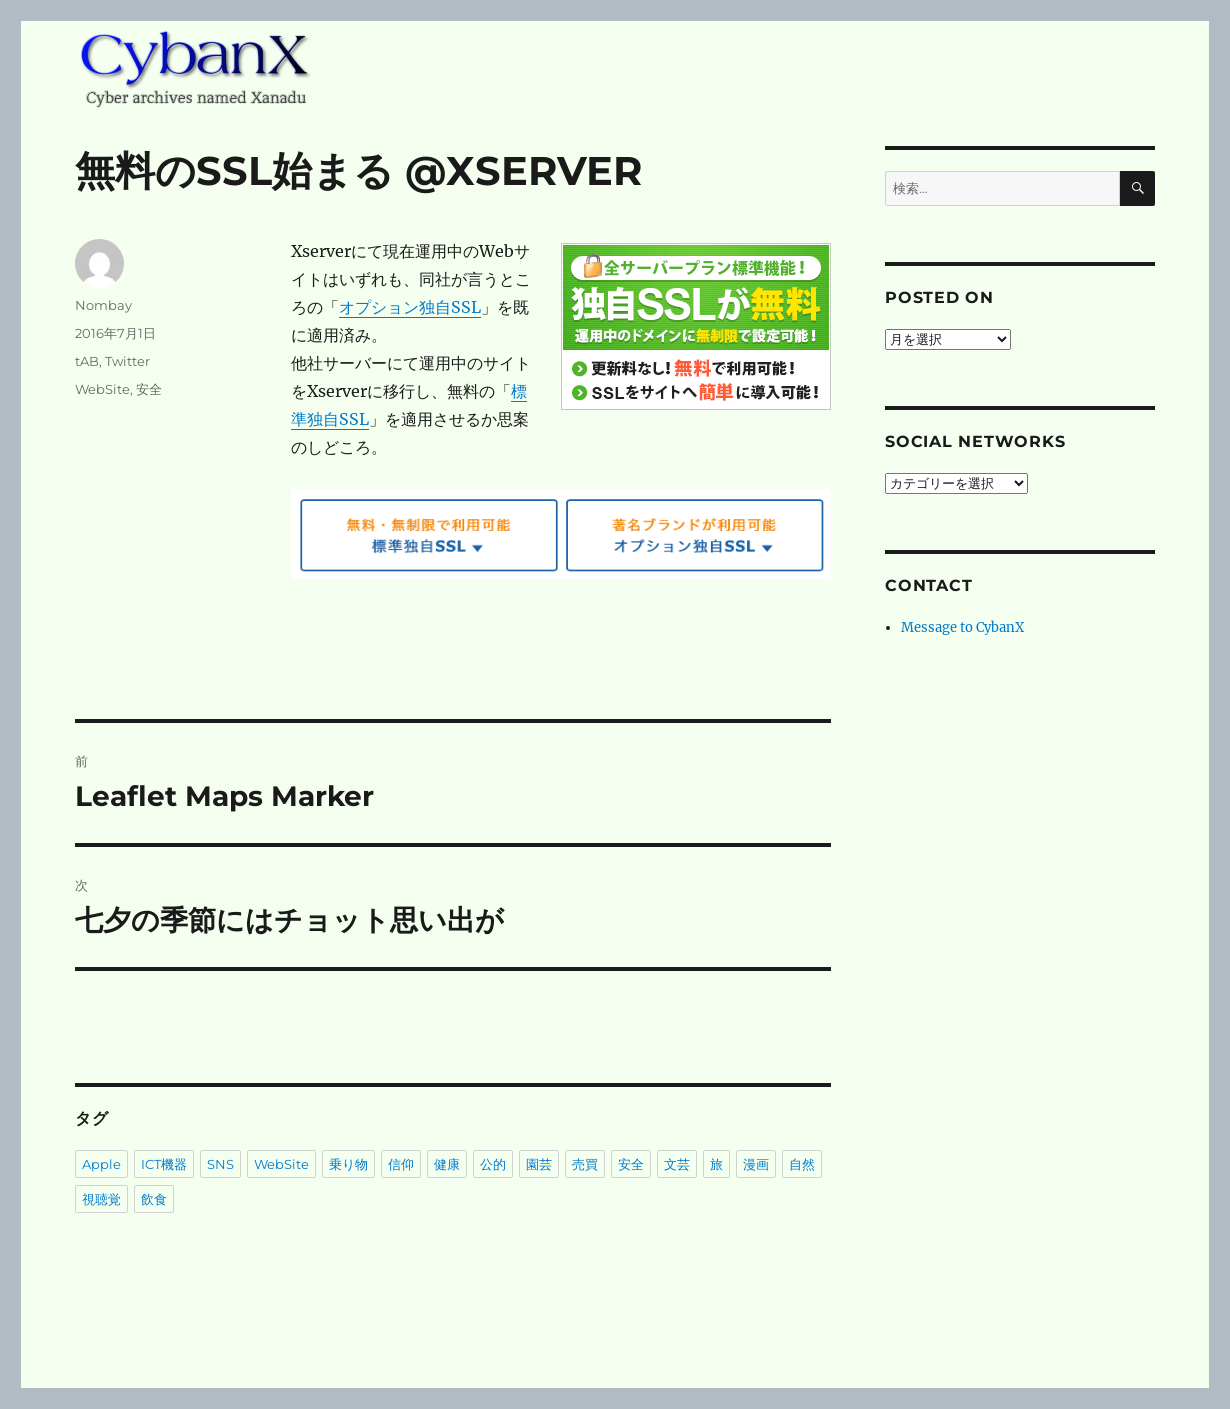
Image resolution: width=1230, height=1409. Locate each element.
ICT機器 (164, 1164)
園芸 (539, 1164)
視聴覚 (101, 1199)
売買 (585, 1164)
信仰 (401, 1164)
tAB (87, 361)
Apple (101, 1164)
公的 (493, 1164)
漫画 (756, 1164)
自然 (802, 1164)
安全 (149, 389)
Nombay (103, 305)
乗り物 (348, 1164)
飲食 (154, 1199)
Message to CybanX (962, 627)
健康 (447, 1164)
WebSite (102, 389)
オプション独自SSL (410, 307)
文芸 (677, 1164)
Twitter (127, 361)
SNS (220, 1164)
